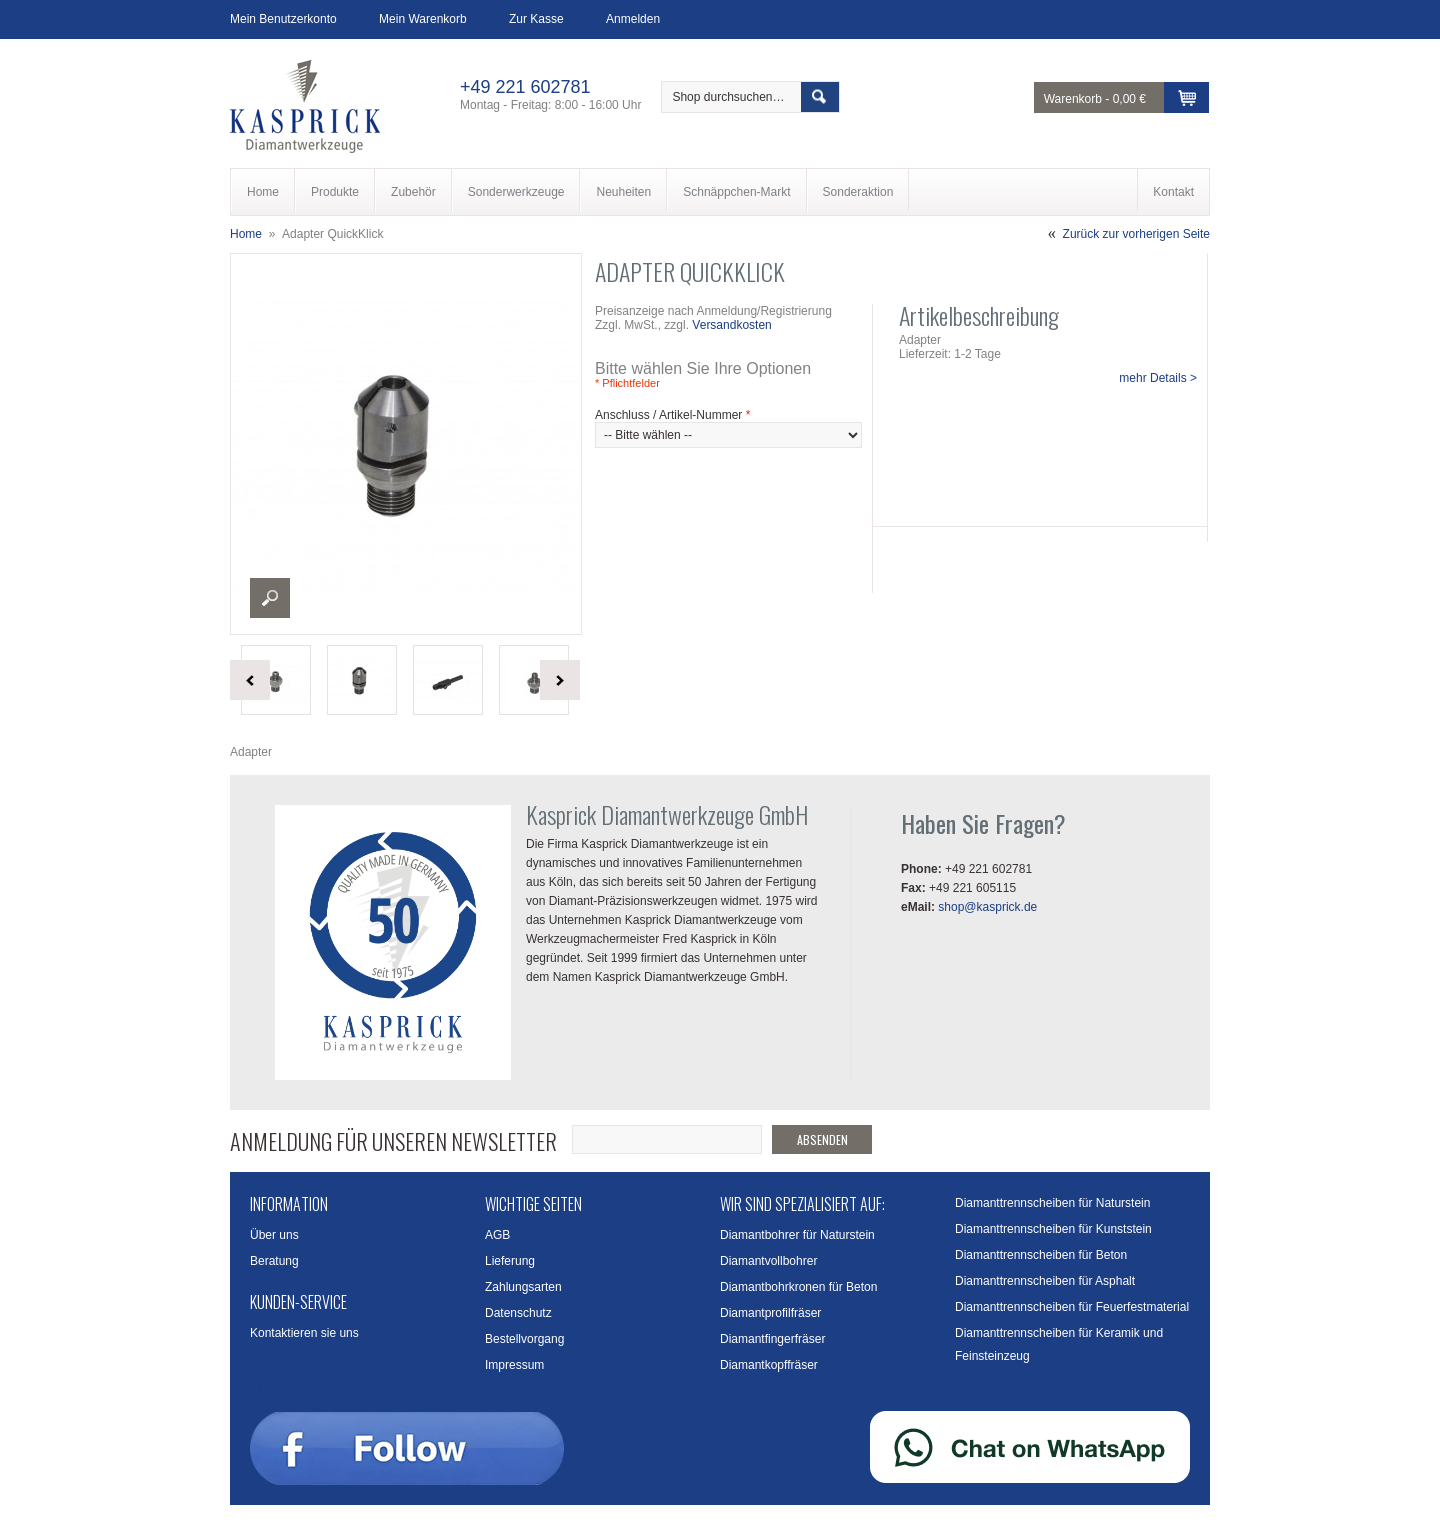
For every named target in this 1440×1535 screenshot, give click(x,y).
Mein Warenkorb (423, 19)
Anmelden (633, 19)
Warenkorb (1073, 99)
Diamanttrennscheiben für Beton (1041, 1255)
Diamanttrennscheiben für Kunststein (1053, 1229)
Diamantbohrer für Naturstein (797, 1235)
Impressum (514, 1365)
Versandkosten (731, 325)
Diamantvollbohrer (768, 1261)
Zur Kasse (536, 19)
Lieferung (510, 1261)
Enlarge (270, 598)
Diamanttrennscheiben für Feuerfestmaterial (1072, 1307)
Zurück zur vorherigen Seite (1136, 234)
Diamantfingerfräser (772, 1339)
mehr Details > (1158, 378)
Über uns (274, 1235)
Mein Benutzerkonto (283, 19)
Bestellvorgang (524, 1339)
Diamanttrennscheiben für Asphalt (1045, 1281)
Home (246, 234)
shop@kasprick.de (987, 907)
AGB (497, 1235)
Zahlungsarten (523, 1287)
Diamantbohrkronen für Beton (798, 1287)
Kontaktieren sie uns (304, 1333)
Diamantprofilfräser (770, 1313)
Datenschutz (518, 1313)
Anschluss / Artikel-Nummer (672, 415)
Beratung (274, 1261)
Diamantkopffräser (769, 1365)
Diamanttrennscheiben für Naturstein (1052, 1203)
